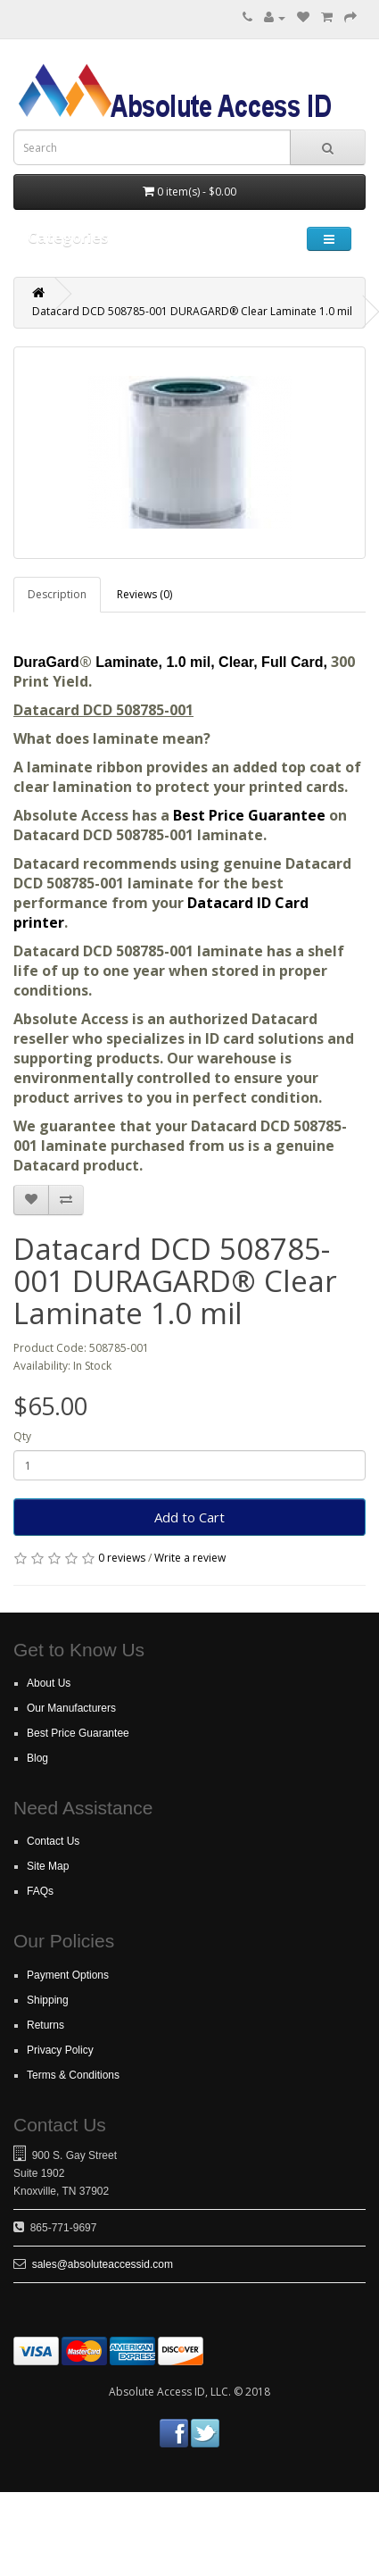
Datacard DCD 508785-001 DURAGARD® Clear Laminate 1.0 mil (192, 311)
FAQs (40, 1891)
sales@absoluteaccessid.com (102, 2264)
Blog (37, 1758)
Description (57, 594)
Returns (45, 2025)
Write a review (190, 1557)
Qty (22, 1436)
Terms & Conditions (73, 2075)
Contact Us (53, 1841)
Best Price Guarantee (251, 815)
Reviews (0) (144, 594)
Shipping (48, 2000)
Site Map (48, 1866)
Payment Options (68, 1975)
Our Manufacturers (71, 1708)
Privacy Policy (60, 2050)
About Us (48, 1683)
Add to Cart (189, 1517)
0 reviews (121, 1557)
